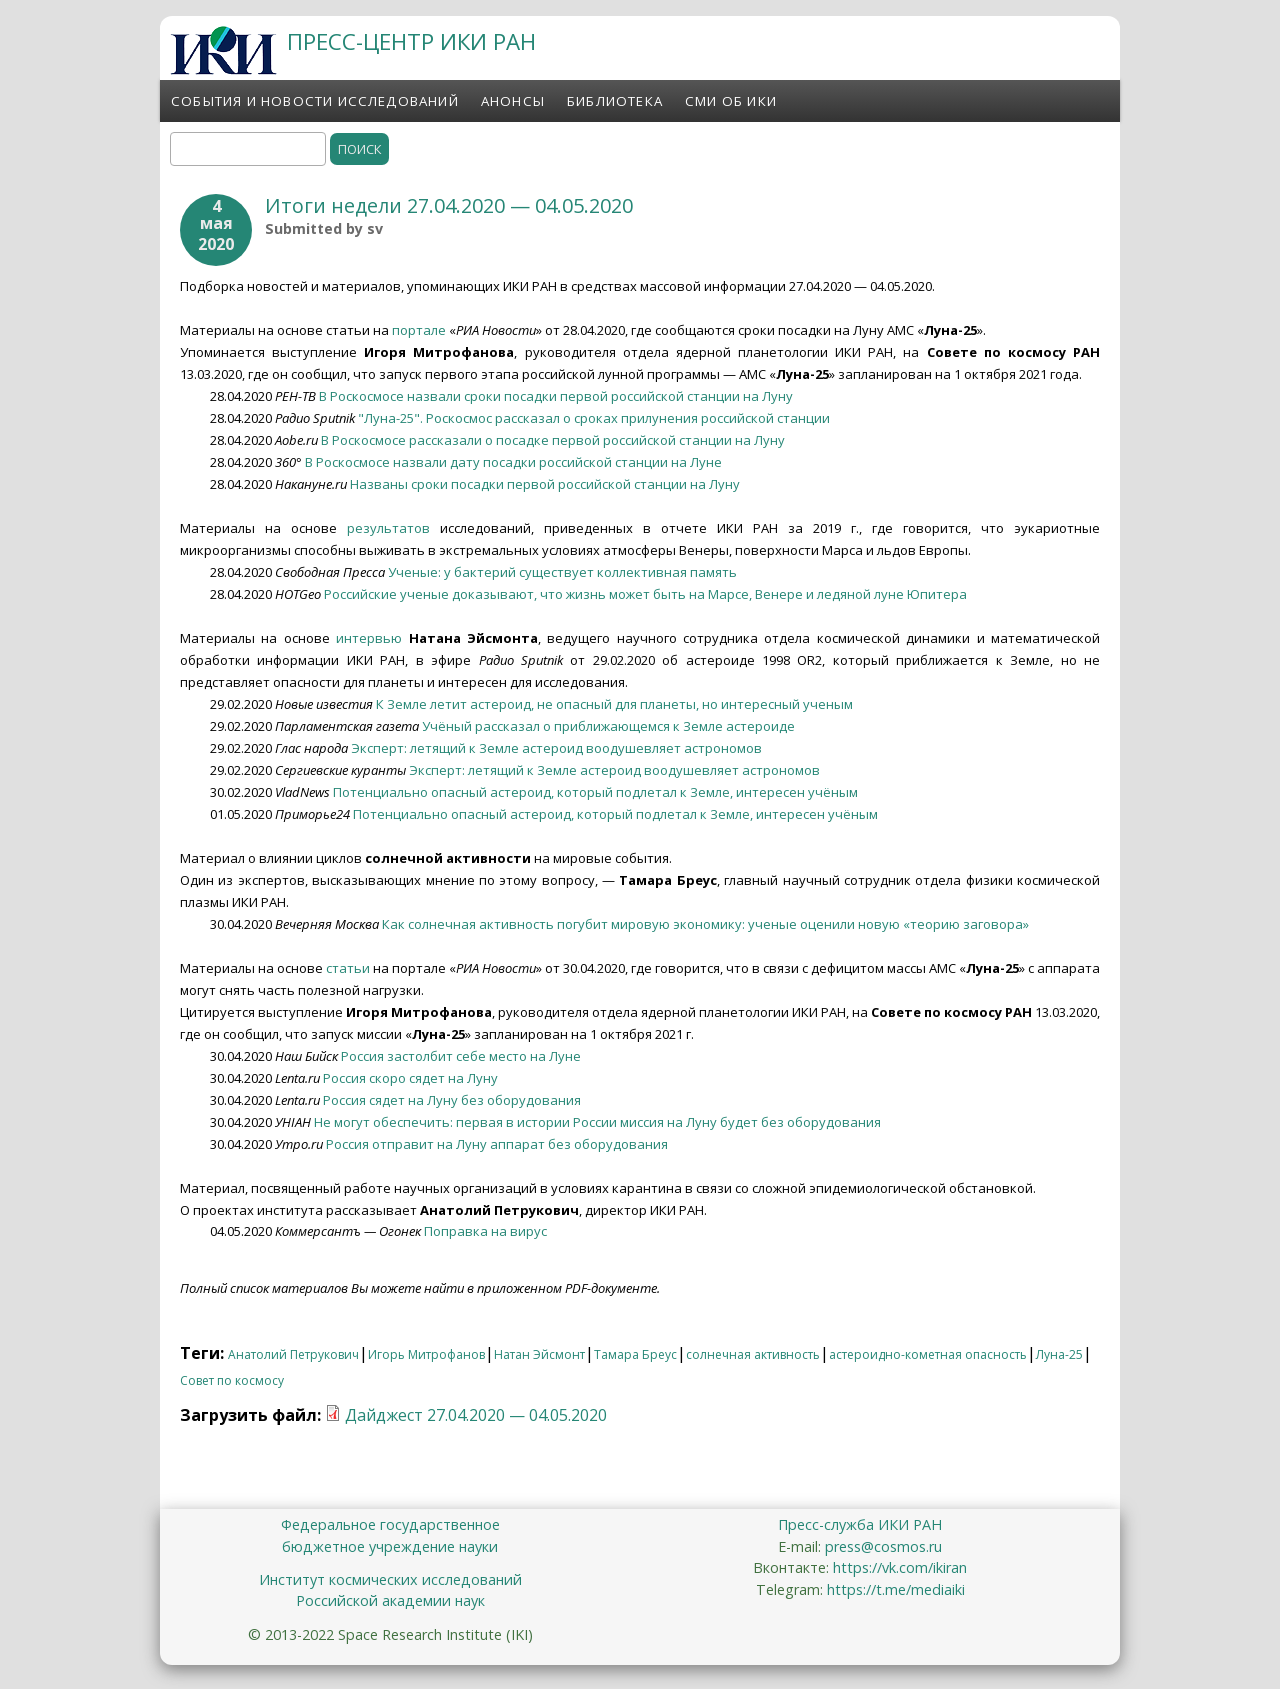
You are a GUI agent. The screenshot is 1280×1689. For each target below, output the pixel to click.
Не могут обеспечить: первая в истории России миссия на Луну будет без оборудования (597, 1122)
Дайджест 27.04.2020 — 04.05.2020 (476, 1415)
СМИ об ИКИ (731, 101)
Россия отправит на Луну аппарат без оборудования (497, 1144)
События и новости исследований (315, 101)
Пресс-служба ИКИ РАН (860, 1524)
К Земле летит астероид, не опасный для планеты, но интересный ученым (614, 704)
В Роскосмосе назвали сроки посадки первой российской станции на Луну (556, 396)
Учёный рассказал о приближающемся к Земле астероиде (608, 726)
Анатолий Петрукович (293, 1354)
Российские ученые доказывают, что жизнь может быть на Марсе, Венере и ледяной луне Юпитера (645, 594)
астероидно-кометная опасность (928, 1354)
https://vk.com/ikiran (900, 1567)
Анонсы (513, 101)
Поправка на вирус (485, 1231)
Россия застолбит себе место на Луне (461, 1056)
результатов (388, 528)
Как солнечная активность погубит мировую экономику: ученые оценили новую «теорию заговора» (705, 924)
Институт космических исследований (390, 1579)
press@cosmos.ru (883, 1546)
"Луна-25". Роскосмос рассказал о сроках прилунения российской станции (594, 418)
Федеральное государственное (390, 1524)
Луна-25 (1059, 1354)
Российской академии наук (390, 1600)
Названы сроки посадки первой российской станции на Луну (545, 484)
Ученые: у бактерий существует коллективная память (562, 572)
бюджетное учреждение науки (390, 1546)
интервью (369, 638)
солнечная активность (753, 1354)
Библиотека (615, 101)
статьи (349, 968)
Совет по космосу (232, 1380)
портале (419, 330)
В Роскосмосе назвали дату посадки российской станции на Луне (513, 462)
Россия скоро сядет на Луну (410, 1078)
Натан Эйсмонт (539, 1354)
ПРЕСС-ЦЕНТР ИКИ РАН (411, 41)
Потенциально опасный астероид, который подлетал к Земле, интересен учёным (595, 792)
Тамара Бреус (635, 1354)
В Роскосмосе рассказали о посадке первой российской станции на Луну (553, 440)
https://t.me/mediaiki (896, 1589)
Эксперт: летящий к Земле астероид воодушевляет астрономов (556, 748)
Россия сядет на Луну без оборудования (452, 1100)
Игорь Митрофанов (426, 1354)
